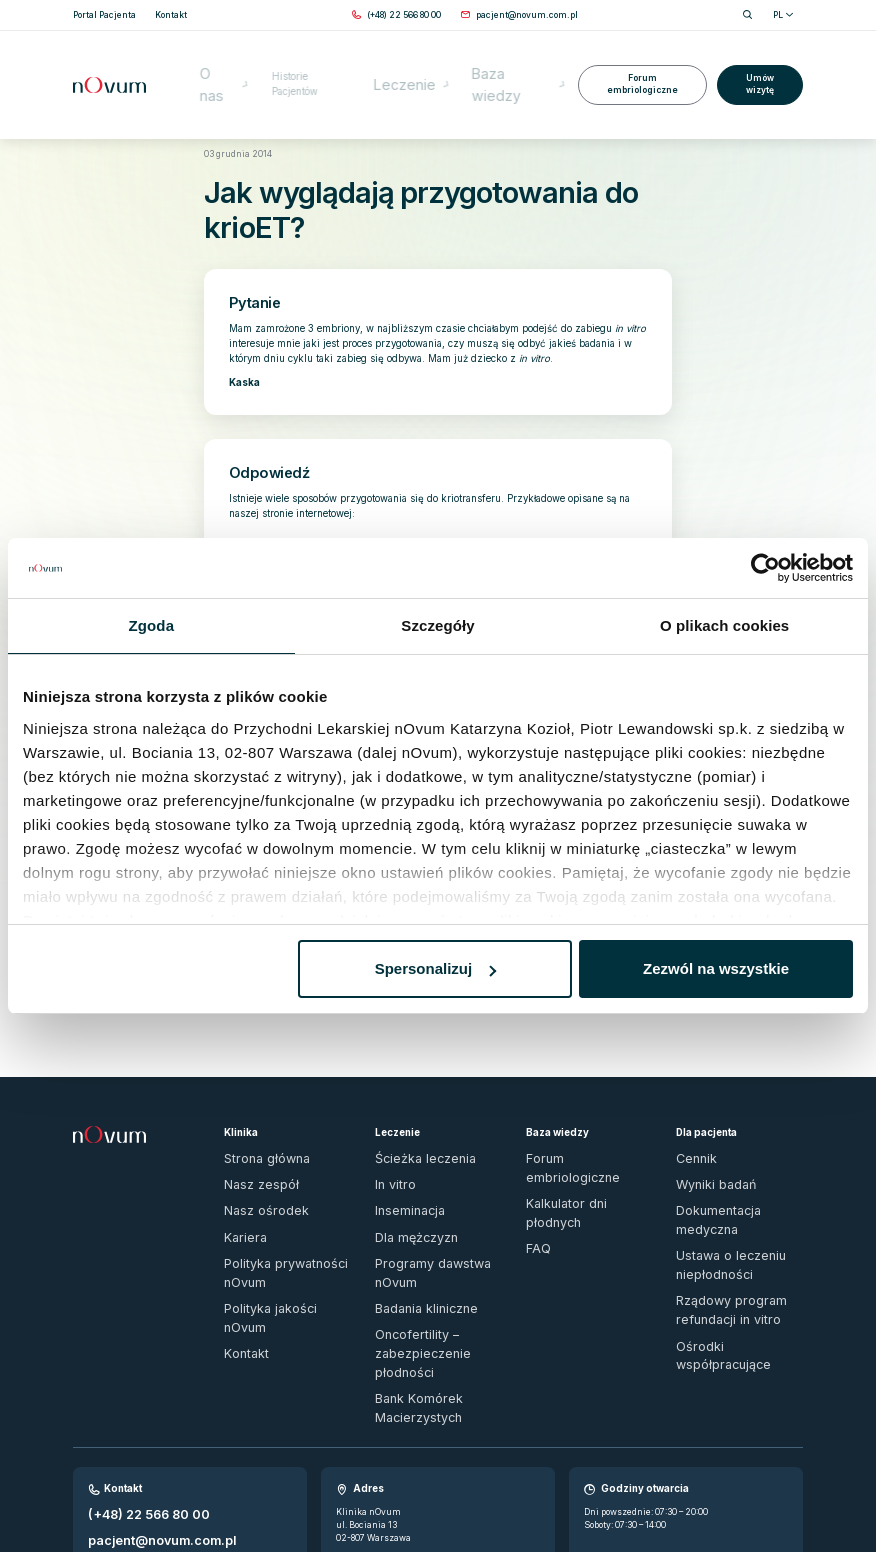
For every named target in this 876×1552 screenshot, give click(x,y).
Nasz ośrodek (251, 1156)
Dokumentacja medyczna (730, 1156)
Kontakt (240, 1236)
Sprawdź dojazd (372, 1416)
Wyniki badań (704, 1136)
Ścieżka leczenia (411, 1116)
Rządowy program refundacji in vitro (736, 1215)
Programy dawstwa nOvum (432, 1196)
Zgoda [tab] (152, 625)
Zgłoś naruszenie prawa (123, 1484)
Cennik (691, 1116)
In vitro (390, 1136)
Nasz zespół (249, 1136)
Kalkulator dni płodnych (576, 1136)
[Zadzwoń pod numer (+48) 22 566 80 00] (404, 15)
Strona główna (229, 122)
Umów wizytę (758, 54)
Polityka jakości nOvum (273, 1216)
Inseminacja (402, 1156)
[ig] (797, 1490)
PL (783, 15)
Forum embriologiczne (638, 54)
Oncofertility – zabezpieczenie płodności (428, 1242)
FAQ (534, 1156)
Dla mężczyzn (405, 1176)
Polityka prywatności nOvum (284, 1196)
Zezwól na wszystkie (716, 968)
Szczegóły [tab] (437, 625)
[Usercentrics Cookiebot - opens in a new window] (765, 568)
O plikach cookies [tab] (724, 625)
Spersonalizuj (436, 968)
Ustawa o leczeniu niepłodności (715, 1182)
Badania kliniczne (414, 1216)
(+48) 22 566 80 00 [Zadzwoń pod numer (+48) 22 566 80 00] (129, 1373)
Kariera (240, 1176)
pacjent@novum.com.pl (141, 1391)
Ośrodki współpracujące (725, 1241)
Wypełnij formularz (131, 1408)
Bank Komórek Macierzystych (407, 1275)
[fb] (775, 1490)
